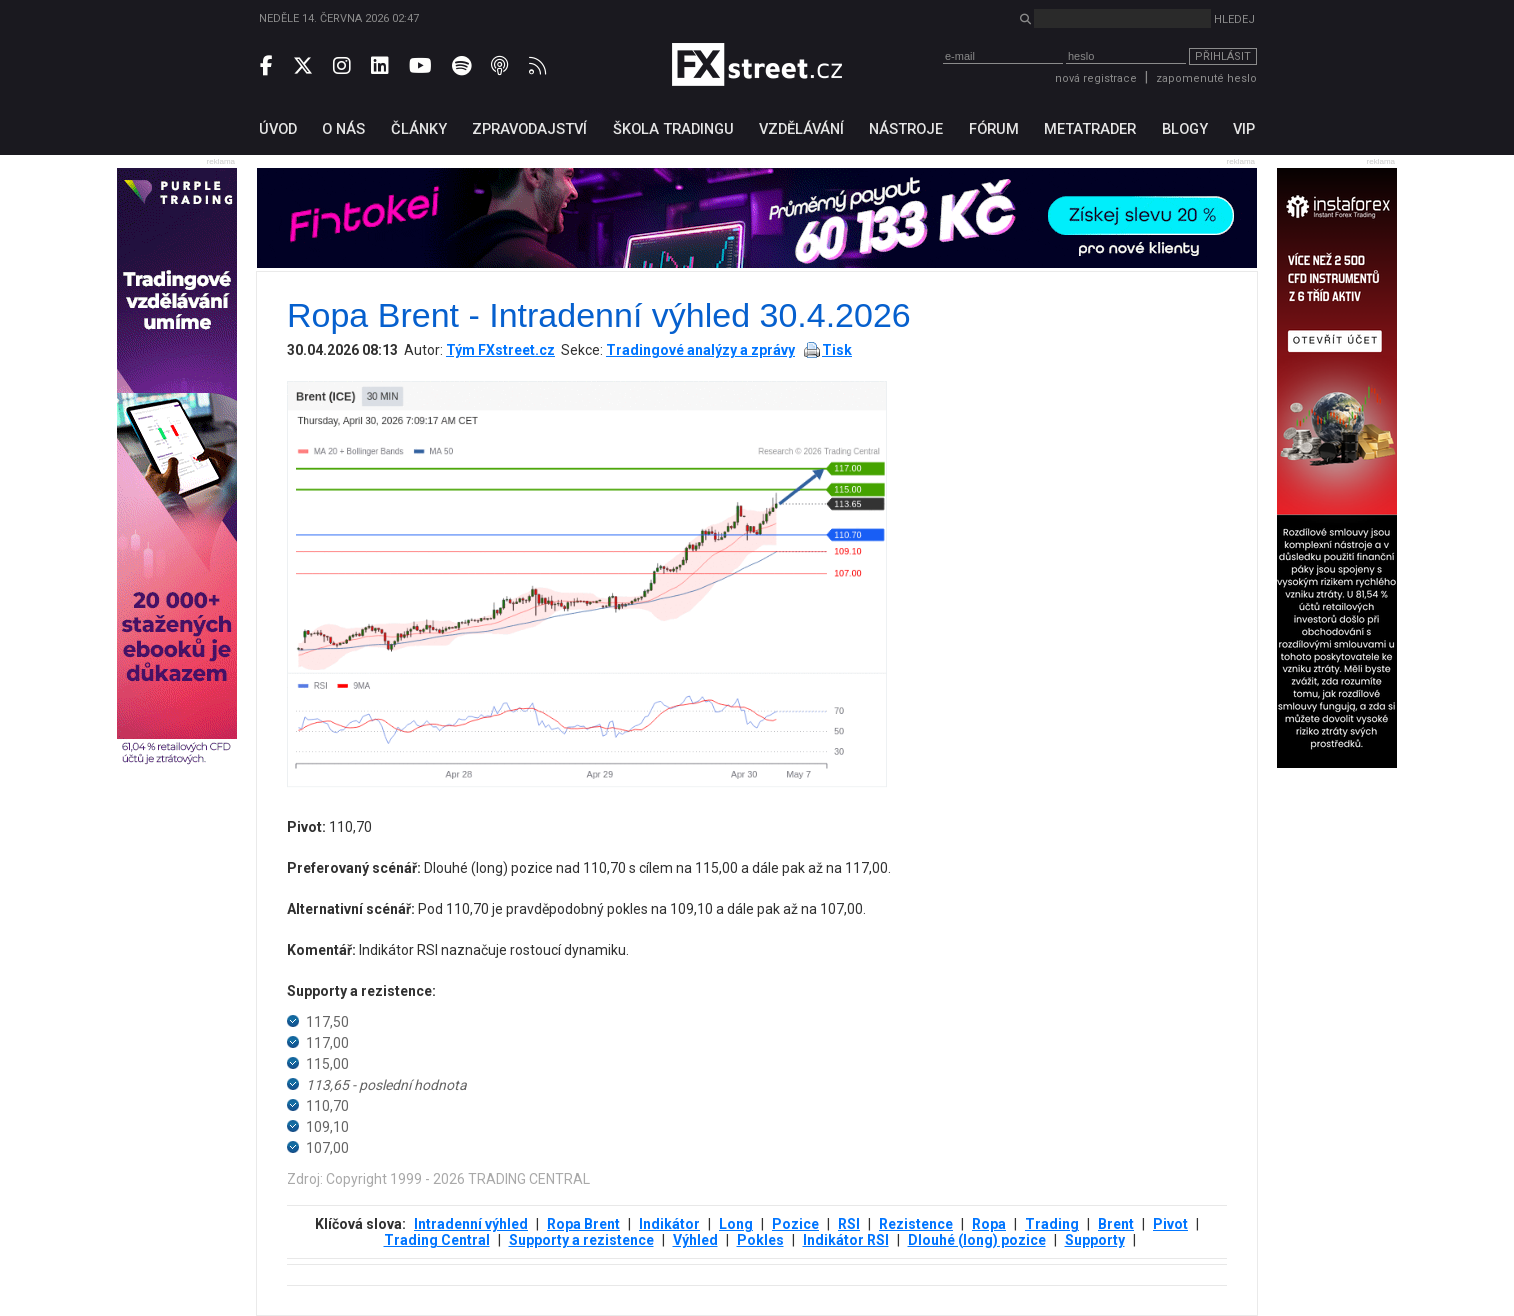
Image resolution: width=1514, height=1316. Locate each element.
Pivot (1170, 1224)
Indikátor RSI (846, 1240)
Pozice (795, 1224)
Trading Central (437, 1240)
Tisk (837, 350)
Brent (1116, 1224)
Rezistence (916, 1224)
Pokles (760, 1240)
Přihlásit (1223, 56)
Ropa (989, 1224)
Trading (1052, 1224)
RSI (849, 1224)
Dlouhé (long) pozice (977, 1240)
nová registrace (1096, 78)
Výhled (695, 1240)
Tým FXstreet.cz (500, 350)
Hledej (1234, 19)
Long (736, 1224)
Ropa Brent (583, 1224)
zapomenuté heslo (1206, 78)
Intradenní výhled (471, 1224)
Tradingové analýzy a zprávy (700, 350)
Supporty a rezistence (581, 1240)
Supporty (1095, 1240)
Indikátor (669, 1224)
